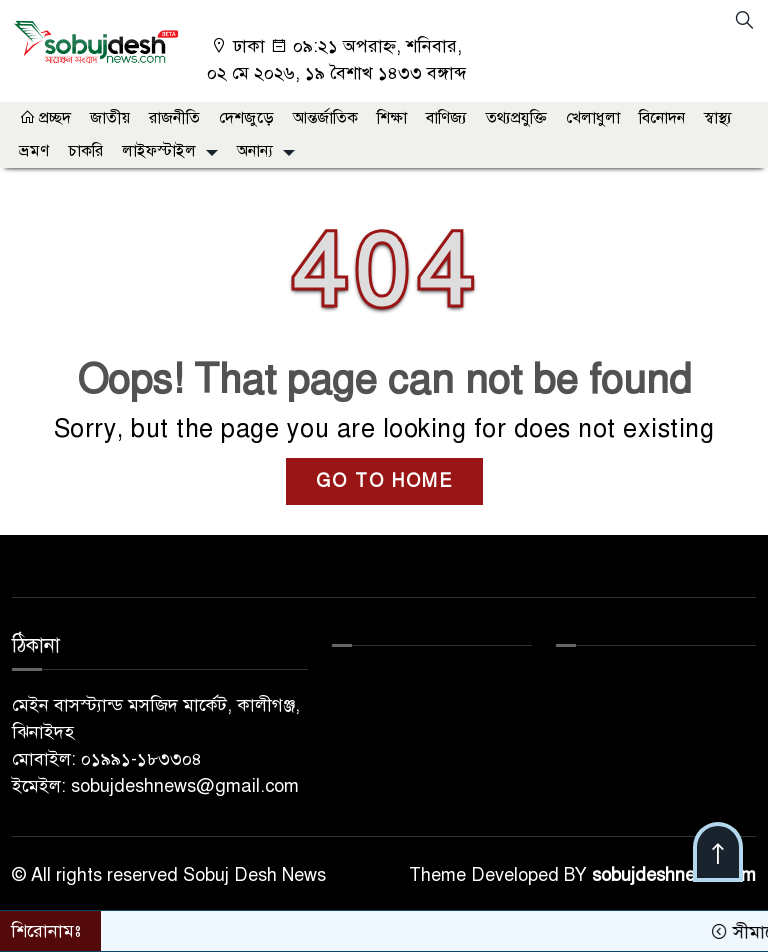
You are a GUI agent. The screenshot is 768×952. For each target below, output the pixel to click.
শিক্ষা (392, 118)
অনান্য (255, 151)
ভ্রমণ (34, 151)
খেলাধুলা (593, 118)
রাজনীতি (174, 118)
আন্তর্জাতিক (325, 118)
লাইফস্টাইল (159, 151)
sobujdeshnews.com (674, 875)
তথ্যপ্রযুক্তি (516, 118)
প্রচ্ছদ (45, 118)
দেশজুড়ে (246, 118)
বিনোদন (662, 118)
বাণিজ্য (446, 118)
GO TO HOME (384, 481)
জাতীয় (110, 118)
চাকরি (85, 151)
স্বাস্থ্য (718, 118)
